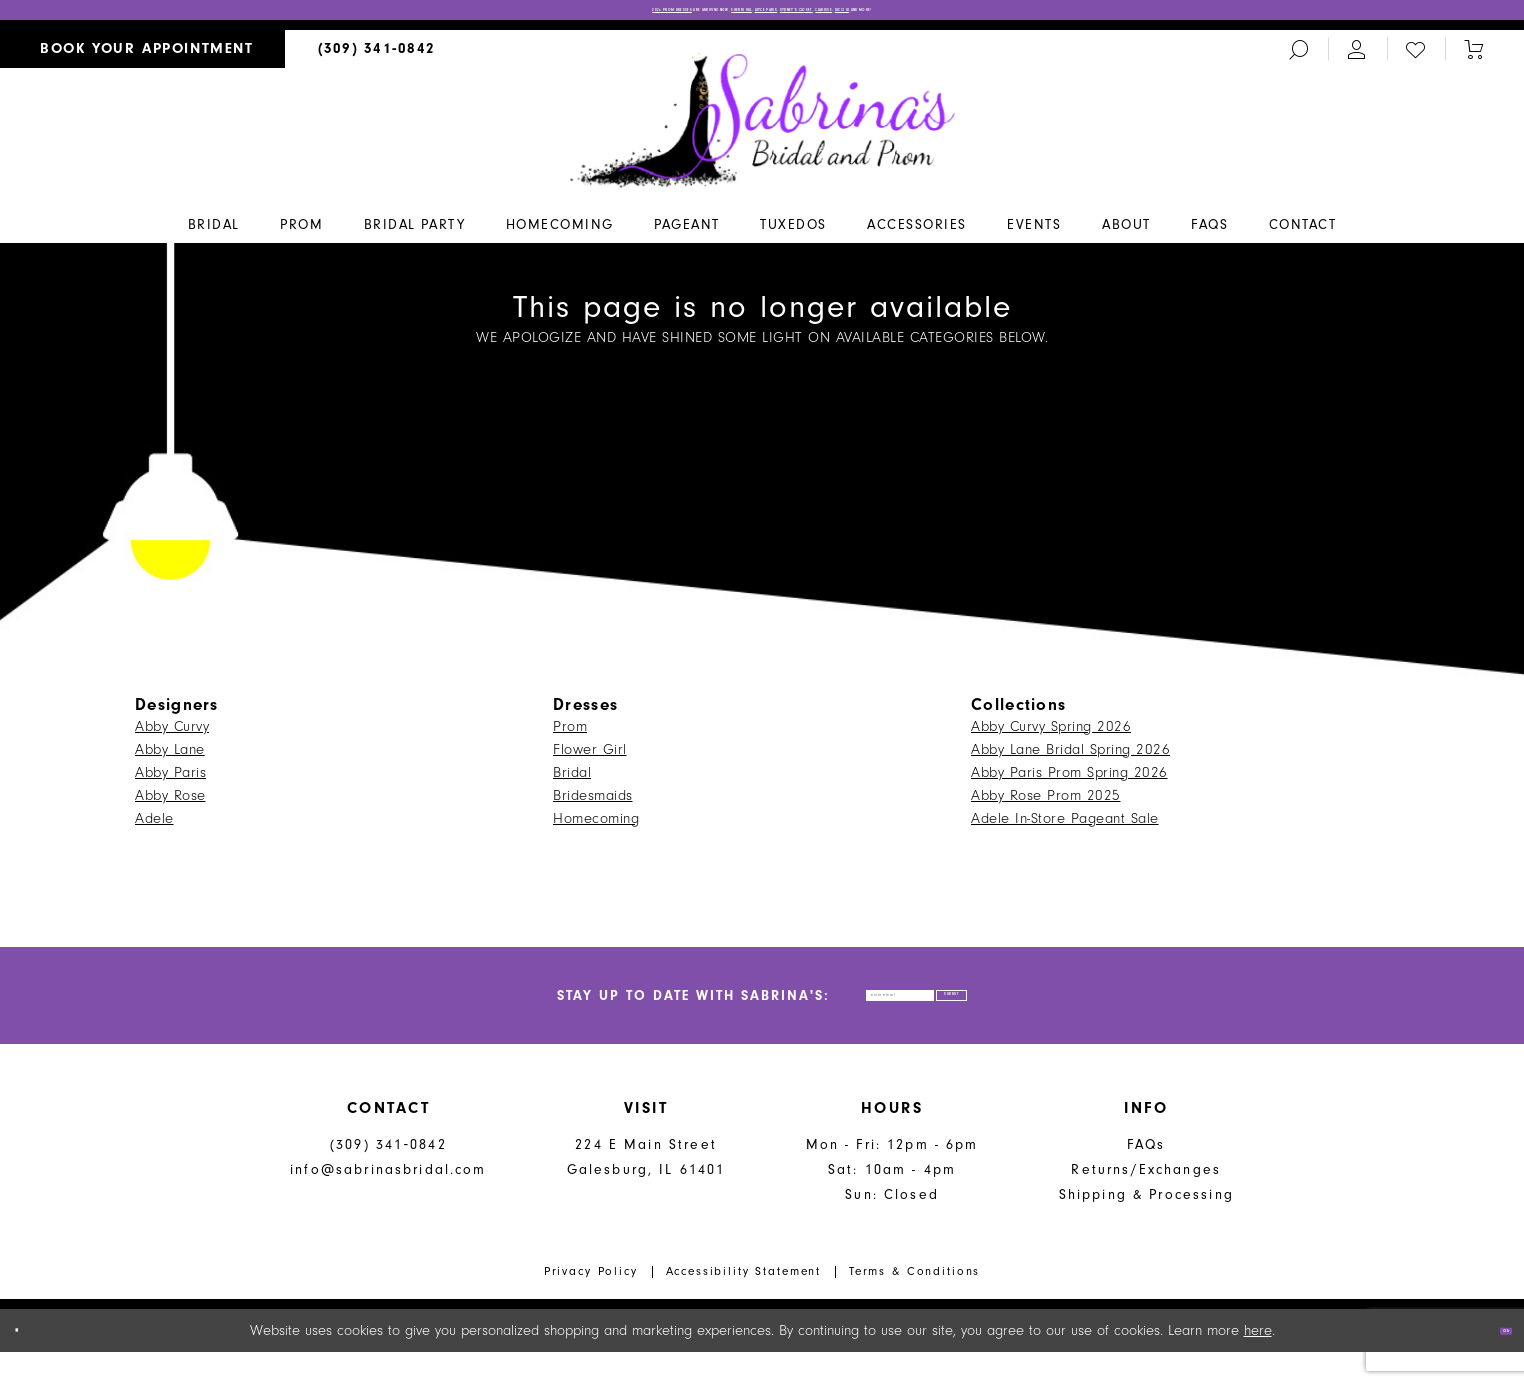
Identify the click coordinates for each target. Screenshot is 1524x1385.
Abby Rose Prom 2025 (1046, 805)
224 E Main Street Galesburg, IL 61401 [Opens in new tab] (646, 1190)
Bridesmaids (593, 805)
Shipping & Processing (1146, 1227)
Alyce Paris (771, 16)
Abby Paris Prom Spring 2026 (1069, 782)
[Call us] (377, 59)
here (1258, 1363)
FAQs (1146, 1177)
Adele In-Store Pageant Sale (1065, 828)
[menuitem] (142, 59)
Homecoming (596, 828)
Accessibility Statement (744, 1304)
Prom (570, 736)
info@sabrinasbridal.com (388, 1202)
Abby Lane (170, 759)
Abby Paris (170, 782)
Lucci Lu (1041, 16)
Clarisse (973, 16)
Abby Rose (170, 805)
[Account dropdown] (1357, 59)
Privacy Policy (591, 1304)
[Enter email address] (857, 1017)
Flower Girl (590, 759)
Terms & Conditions (914, 1304)
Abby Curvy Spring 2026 (1051, 736)
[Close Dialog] (30, 1363)
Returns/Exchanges (1146, 1202)
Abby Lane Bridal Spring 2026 (1070, 759)
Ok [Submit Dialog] (1491, 1363)
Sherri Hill (683, 16)
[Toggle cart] (1474, 59)
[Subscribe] (1044, 1017)
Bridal (572, 782)
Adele (154, 828)
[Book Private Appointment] (142, 59)
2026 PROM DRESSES (439, 16)
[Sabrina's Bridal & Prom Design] (762, 129)
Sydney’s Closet (878, 16)
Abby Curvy (172, 736)
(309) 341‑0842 (388, 1177)
